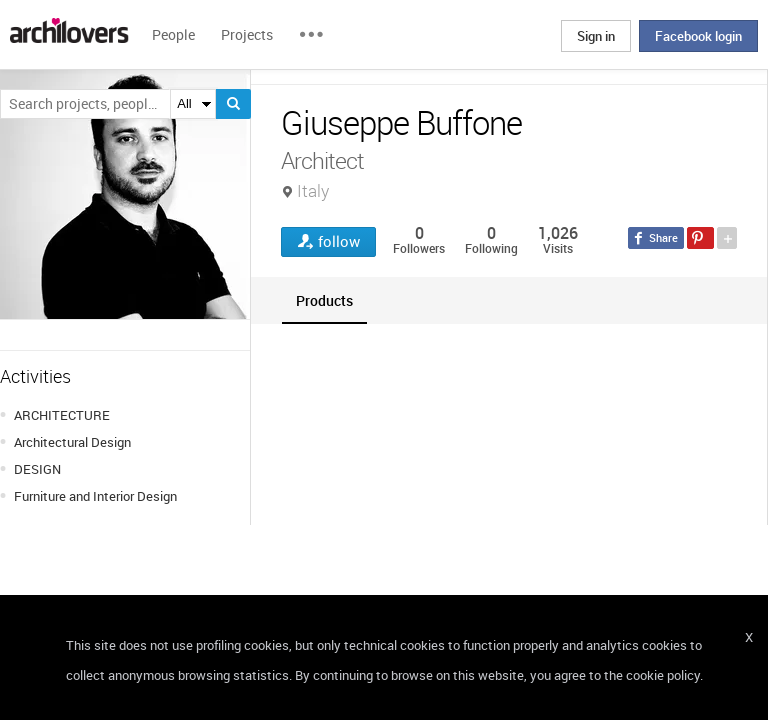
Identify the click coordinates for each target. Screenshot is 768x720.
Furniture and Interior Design (95, 496)
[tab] (324, 300)
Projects (247, 34)
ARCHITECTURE (62, 415)
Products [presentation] (324, 300)
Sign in (596, 36)
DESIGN (37, 469)
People (173, 34)
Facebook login (698, 36)
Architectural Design (72, 442)
